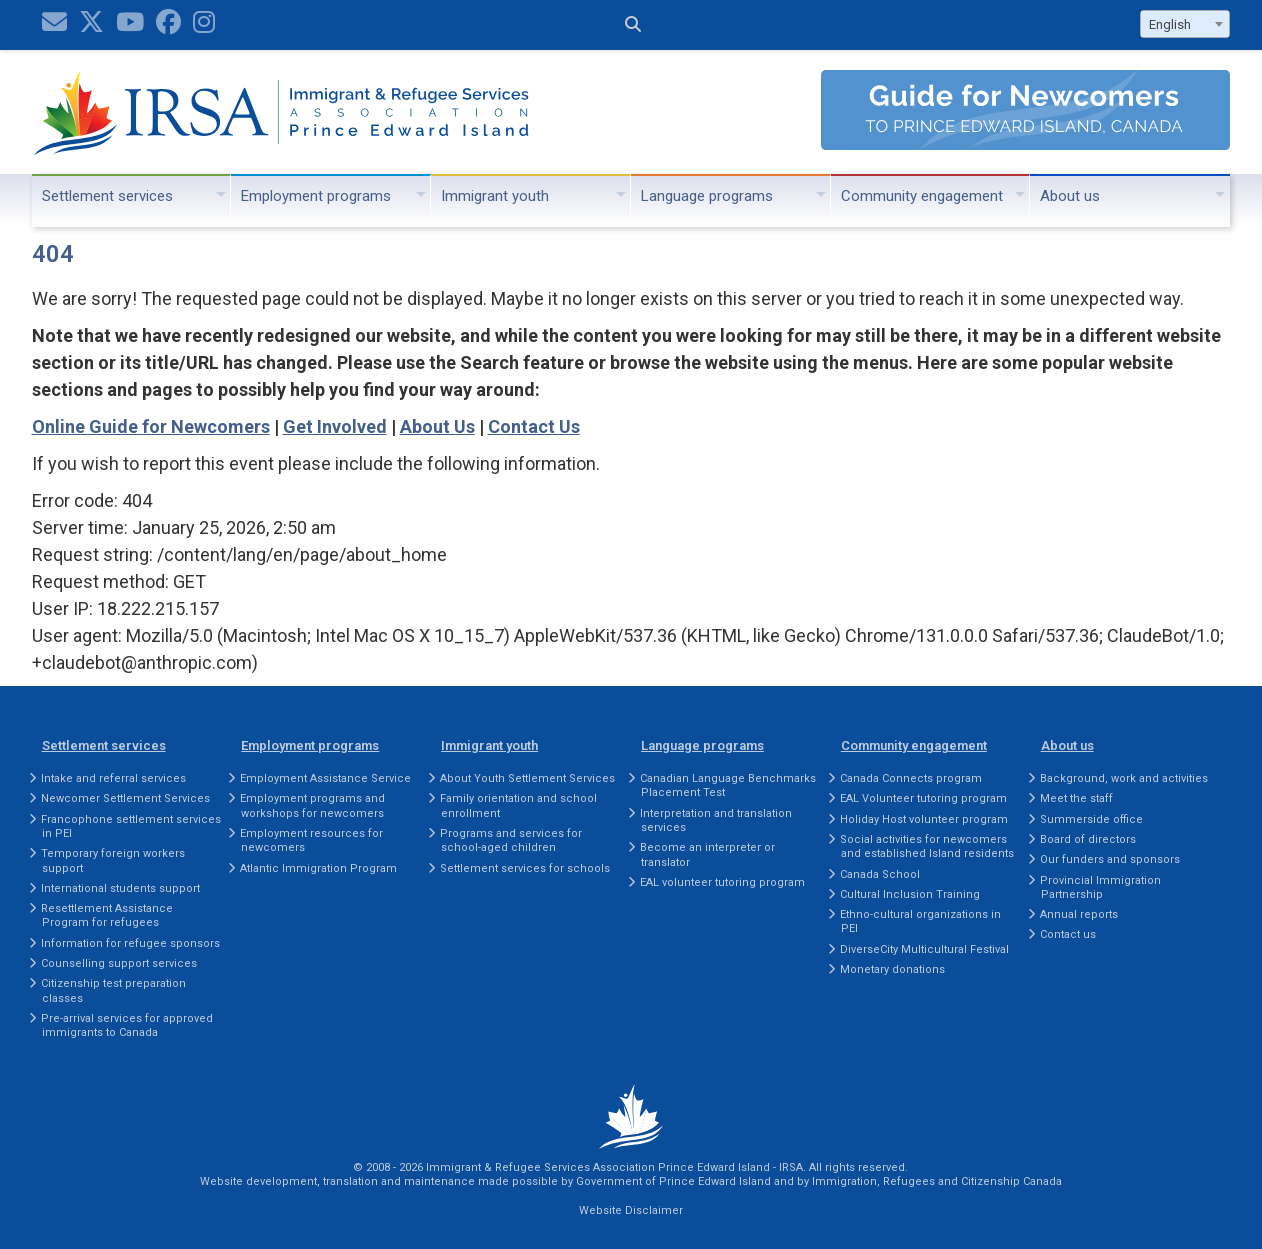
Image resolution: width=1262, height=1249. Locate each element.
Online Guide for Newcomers (151, 426)
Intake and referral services (113, 778)
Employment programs (316, 196)
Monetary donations (892, 969)
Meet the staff (1076, 798)
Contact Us (534, 426)
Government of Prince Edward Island (673, 1181)
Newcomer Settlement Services (125, 798)
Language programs (707, 196)
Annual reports (1079, 914)
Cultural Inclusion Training (910, 894)
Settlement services (107, 196)
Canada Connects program (911, 778)
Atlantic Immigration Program (318, 868)
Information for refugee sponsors (130, 943)
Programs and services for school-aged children (511, 840)
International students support (120, 888)
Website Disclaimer (631, 1210)
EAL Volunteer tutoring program (923, 798)
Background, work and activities (1124, 778)
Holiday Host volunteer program (924, 819)
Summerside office (1091, 819)
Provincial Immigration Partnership (1100, 887)
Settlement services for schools (525, 868)
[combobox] (1185, 24)
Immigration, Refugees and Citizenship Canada (937, 1181)
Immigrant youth (495, 196)
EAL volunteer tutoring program (722, 882)
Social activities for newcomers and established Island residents (927, 846)
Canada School (880, 874)
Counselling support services (119, 963)
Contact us (1068, 934)
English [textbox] (1170, 24)
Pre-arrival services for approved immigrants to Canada (127, 1025)
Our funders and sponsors (1110, 859)
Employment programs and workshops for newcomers (312, 805)
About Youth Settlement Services (527, 778)
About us (1070, 196)
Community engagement (922, 196)
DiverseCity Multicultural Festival (924, 949)
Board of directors (1088, 839)
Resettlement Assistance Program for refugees (107, 915)
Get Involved (335, 426)
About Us (437, 426)
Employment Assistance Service (325, 778)
